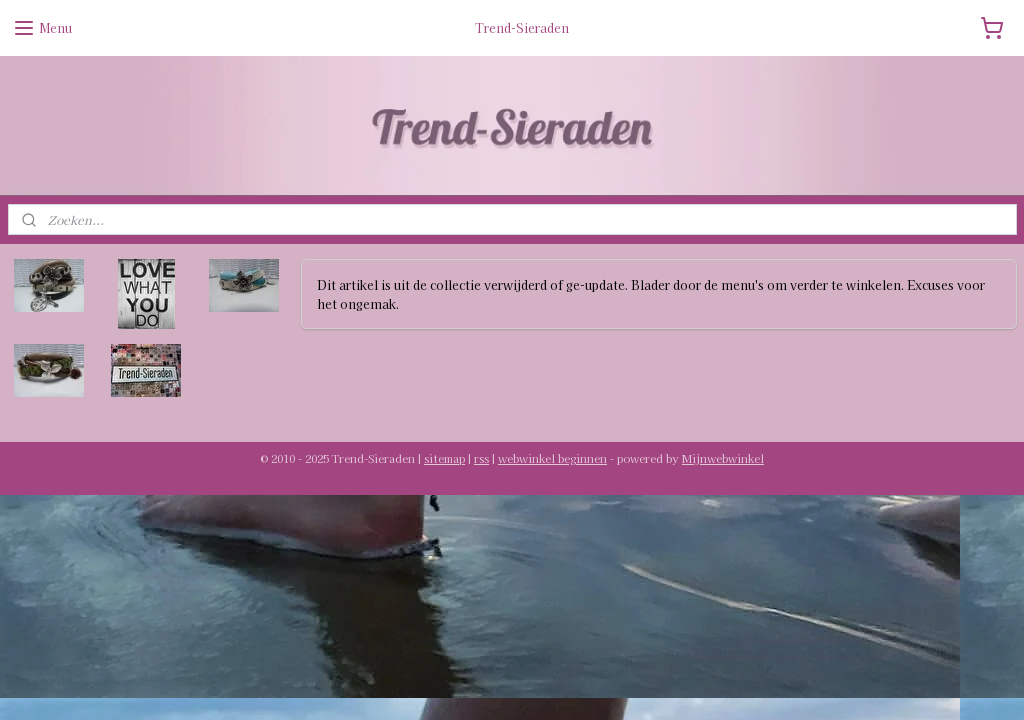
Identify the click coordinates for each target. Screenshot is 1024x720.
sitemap (444, 458)
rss (481, 458)
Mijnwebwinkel (723, 458)
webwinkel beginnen (552, 458)
